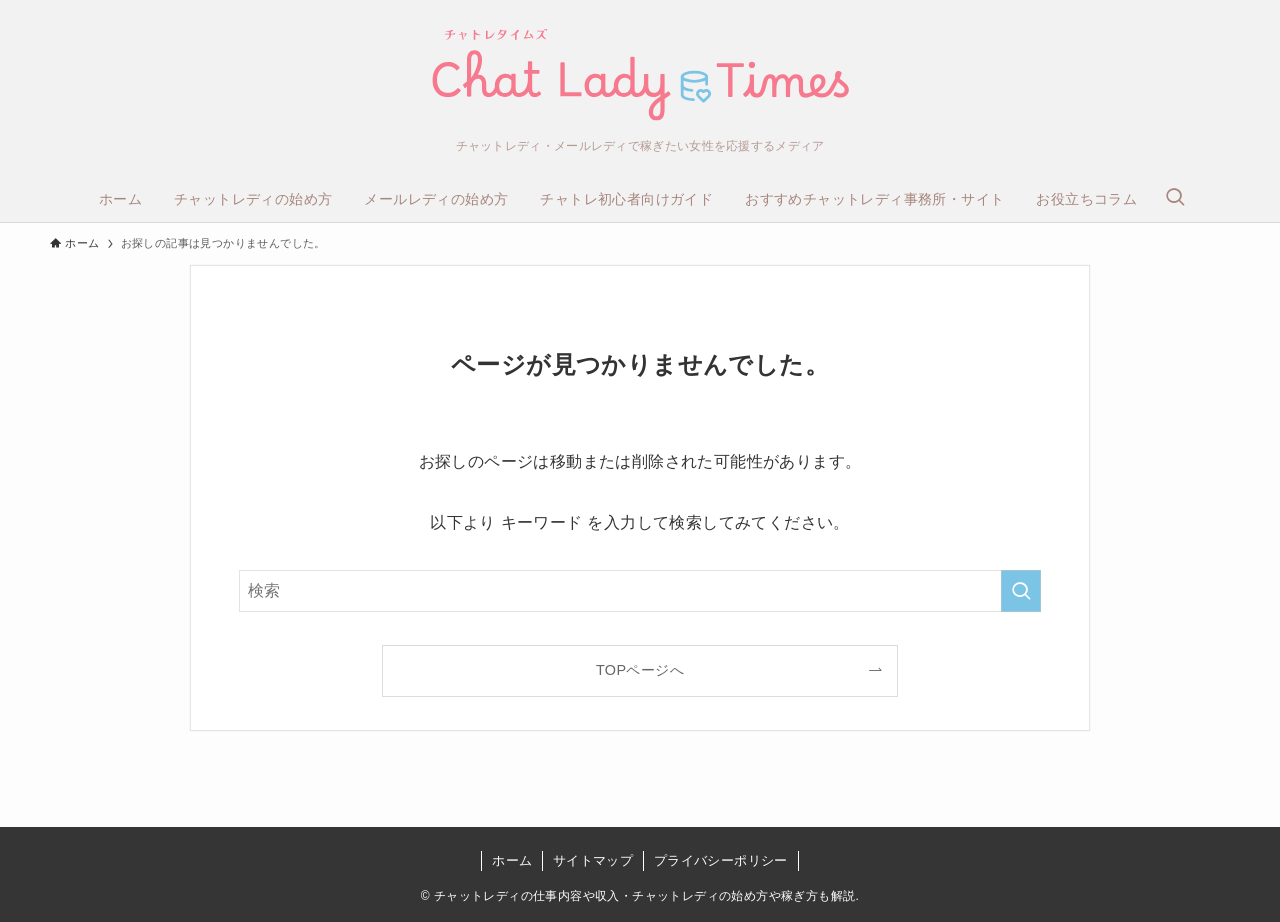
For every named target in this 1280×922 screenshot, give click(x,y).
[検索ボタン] (1175, 199)
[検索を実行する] (1021, 591)
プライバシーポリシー (721, 860)
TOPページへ (640, 670)
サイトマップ (593, 860)
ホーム (512, 860)
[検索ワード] (640, 591)
